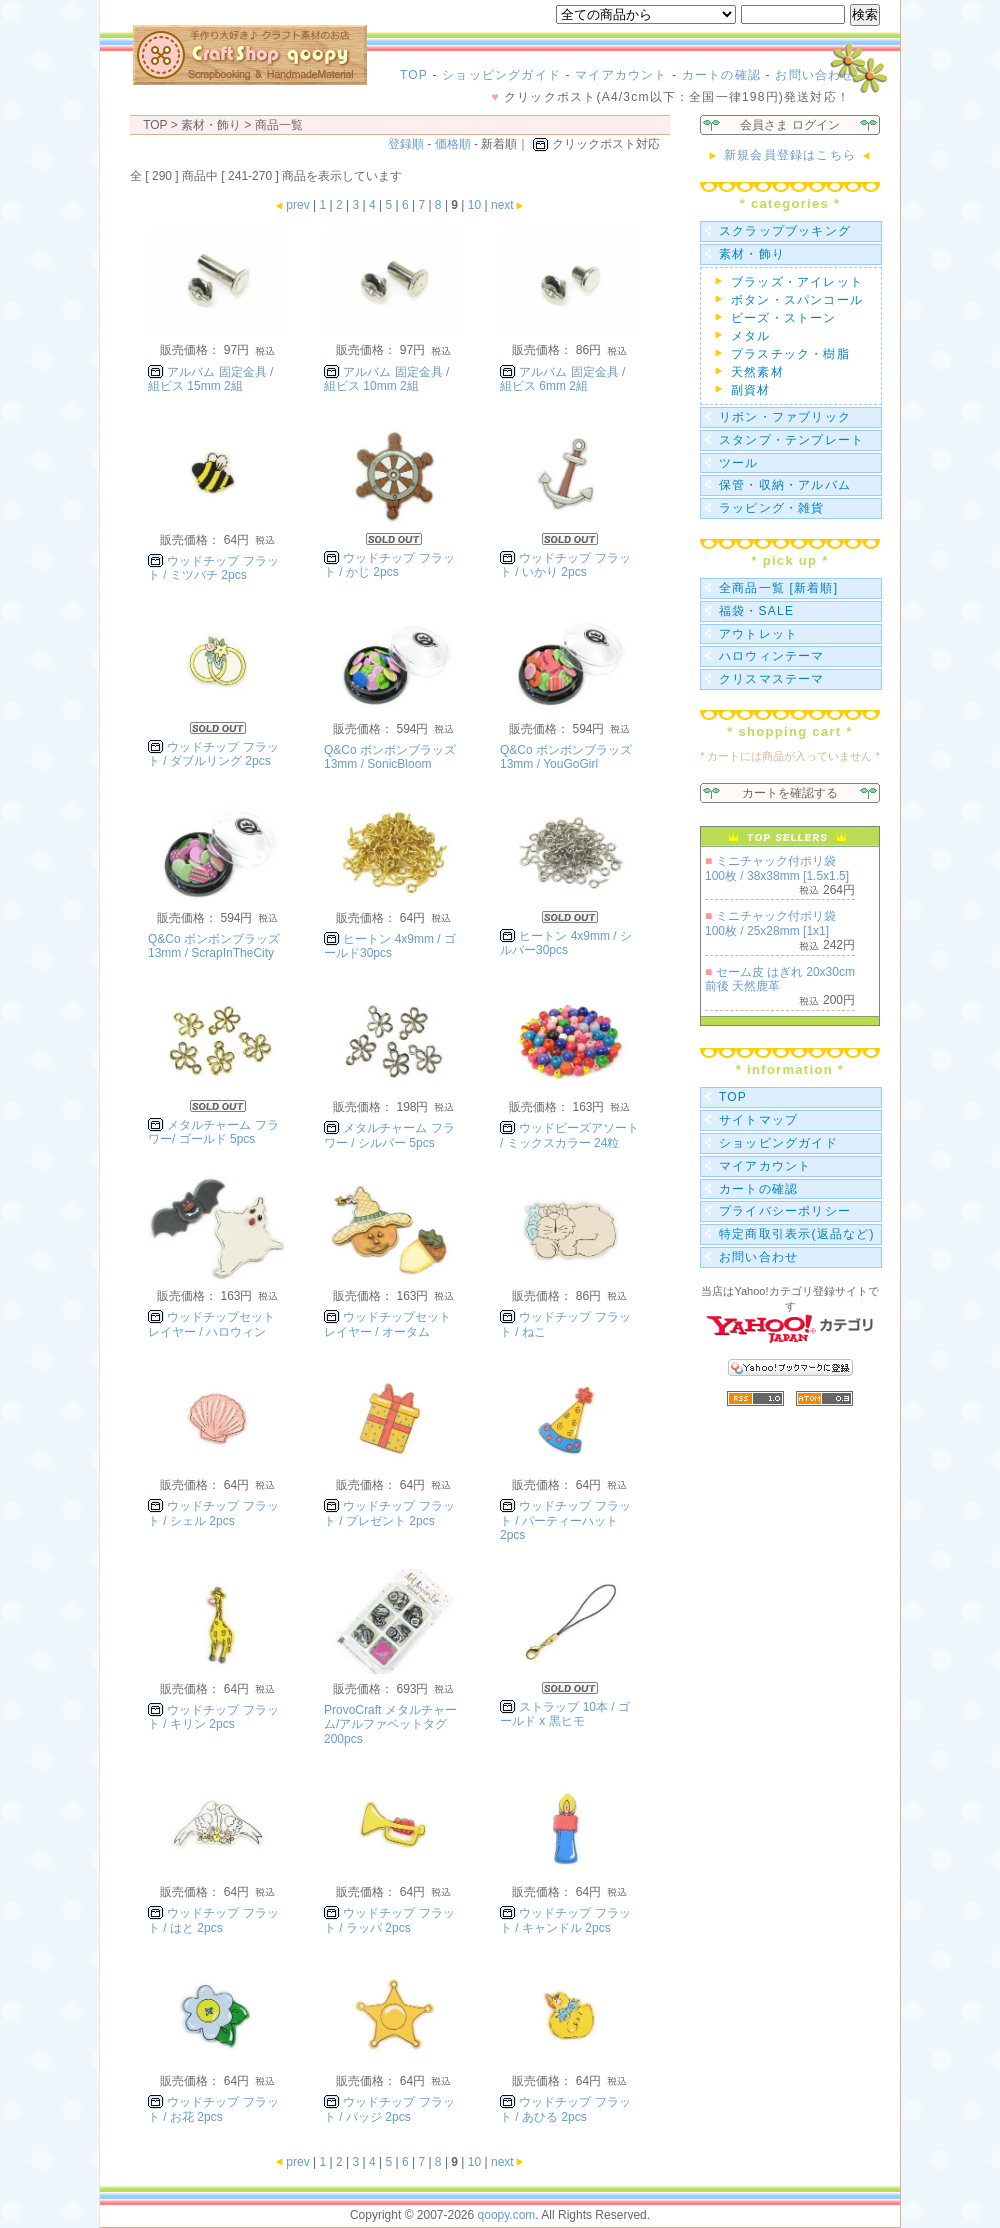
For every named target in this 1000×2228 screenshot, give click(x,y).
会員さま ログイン (789, 125)
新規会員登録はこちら (789, 155)
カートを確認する (790, 793)
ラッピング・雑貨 (772, 508)
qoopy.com (507, 2215)
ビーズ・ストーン (784, 318)
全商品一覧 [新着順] (778, 588)
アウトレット (758, 634)
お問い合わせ (814, 75)
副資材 (751, 390)
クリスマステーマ (772, 679)
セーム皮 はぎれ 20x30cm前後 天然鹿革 (780, 979)
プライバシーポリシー (785, 1211)
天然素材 (757, 372)
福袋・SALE (756, 611)
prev (291, 205)
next (508, 205)
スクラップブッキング (785, 231)
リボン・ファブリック (785, 417)
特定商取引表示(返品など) (797, 1234)
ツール (739, 463)
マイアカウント (621, 75)
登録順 (406, 144)
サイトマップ (758, 1120)
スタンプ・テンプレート (791, 440)
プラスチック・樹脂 (790, 354)
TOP (414, 75)
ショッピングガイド (501, 75)
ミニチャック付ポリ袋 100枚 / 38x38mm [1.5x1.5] (777, 868)
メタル (751, 336)
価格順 (453, 144)
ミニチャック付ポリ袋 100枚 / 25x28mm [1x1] (770, 923)
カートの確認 (721, 75)
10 (474, 205)
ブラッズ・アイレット (797, 282)
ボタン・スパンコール (797, 300)
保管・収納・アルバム (785, 485)
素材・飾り (752, 254)
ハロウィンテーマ (772, 656)
